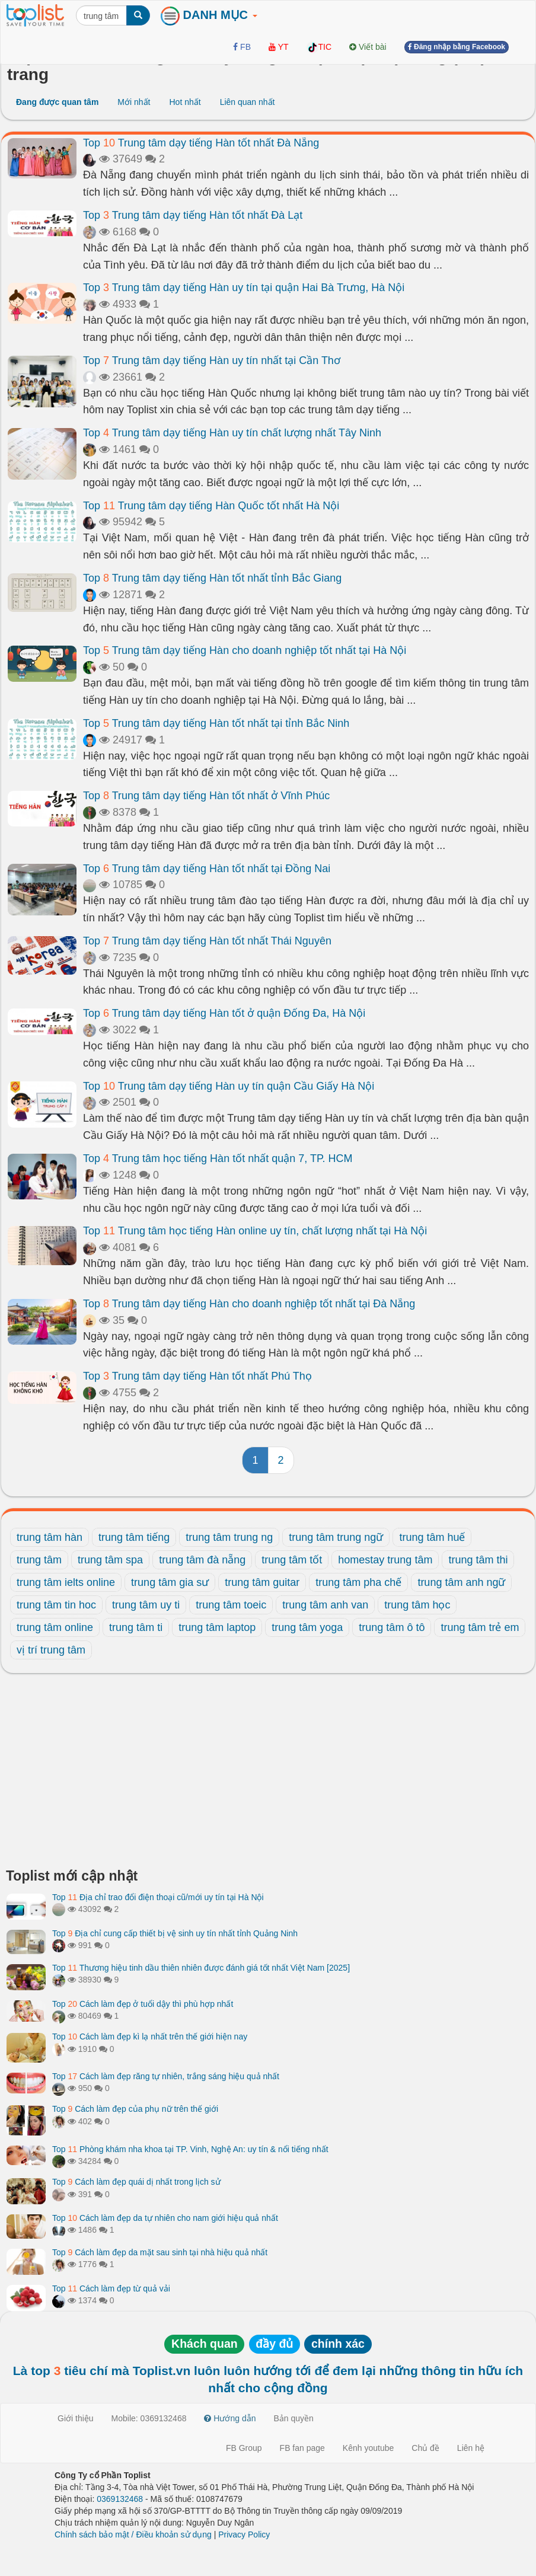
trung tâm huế (432, 1537)
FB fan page (302, 2448)
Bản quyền (294, 2418)
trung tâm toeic (231, 1605)
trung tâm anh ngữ (461, 1582)
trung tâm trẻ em (480, 1627)
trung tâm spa (110, 1560)
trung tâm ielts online (66, 1582)
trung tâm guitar (262, 1582)
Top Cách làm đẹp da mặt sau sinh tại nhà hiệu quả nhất (159, 2252)
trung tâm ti (135, 1627)
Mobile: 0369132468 (149, 2418)
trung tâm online (55, 1627)
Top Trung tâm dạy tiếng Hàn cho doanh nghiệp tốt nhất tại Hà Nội (244, 650)
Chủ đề (425, 2448)
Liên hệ (470, 2448)
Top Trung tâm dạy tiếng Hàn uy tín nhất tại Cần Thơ (211, 360)
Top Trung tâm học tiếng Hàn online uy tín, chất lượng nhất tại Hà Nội (255, 1231)
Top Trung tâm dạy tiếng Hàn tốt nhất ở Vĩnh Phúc (206, 796)
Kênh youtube (368, 2448)
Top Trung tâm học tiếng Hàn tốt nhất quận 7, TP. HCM (218, 1158)
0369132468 (120, 2499)
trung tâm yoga (307, 1627)
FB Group (244, 2448)
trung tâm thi (478, 1560)
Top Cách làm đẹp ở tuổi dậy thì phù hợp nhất (142, 2004)
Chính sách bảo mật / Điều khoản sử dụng (133, 2534)
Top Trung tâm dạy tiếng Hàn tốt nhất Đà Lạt (192, 215)
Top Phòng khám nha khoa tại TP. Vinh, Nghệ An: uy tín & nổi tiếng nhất (190, 2149)
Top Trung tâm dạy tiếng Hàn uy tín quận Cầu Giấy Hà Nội (228, 1086)
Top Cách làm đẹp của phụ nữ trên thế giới (135, 2109)
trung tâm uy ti (146, 1605)
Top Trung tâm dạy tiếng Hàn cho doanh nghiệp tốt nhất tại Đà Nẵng (249, 1304)
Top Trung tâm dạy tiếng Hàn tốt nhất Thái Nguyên (207, 941)
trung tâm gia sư (170, 1582)
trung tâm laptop (217, 1627)
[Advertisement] (268, 1774)
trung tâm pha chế (358, 1582)
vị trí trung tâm (51, 1650)
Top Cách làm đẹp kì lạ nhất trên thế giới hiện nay (149, 2036)
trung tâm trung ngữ (336, 1537)
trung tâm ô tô (392, 1627)
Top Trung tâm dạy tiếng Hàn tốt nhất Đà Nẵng (201, 143)
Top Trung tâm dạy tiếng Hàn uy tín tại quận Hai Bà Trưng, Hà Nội (243, 287)
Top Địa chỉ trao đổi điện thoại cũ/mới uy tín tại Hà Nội (158, 1897)
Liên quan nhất (247, 102)
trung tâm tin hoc (56, 1605)
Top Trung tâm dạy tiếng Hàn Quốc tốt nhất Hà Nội (211, 506)
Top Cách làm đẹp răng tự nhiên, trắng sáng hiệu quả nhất (165, 2076)
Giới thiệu (76, 2418)
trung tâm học (417, 1605)
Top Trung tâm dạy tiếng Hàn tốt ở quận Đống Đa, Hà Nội (224, 1013)
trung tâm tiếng (134, 1537)
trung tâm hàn (49, 1537)
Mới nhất (133, 102)
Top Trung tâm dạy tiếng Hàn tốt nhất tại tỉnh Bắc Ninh (216, 723)
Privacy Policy (244, 2534)
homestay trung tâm (385, 1560)
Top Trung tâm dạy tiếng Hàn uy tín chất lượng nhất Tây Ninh (232, 433)
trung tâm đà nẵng (202, 1560)
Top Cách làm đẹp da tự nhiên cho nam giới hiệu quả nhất (165, 2218)
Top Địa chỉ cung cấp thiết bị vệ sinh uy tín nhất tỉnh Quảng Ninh (175, 1933)
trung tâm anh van (325, 1605)
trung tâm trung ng (229, 1537)
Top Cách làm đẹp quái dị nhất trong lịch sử (136, 2181)
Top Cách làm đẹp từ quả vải (111, 2288)
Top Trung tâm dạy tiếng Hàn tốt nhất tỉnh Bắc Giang (212, 578)
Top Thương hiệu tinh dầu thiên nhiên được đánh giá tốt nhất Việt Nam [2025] (201, 1967)
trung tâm (39, 1560)
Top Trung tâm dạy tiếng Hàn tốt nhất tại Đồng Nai (206, 868)
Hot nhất (184, 102)
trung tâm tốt (291, 1560)
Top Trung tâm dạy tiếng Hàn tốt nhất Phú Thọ (197, 1376)
